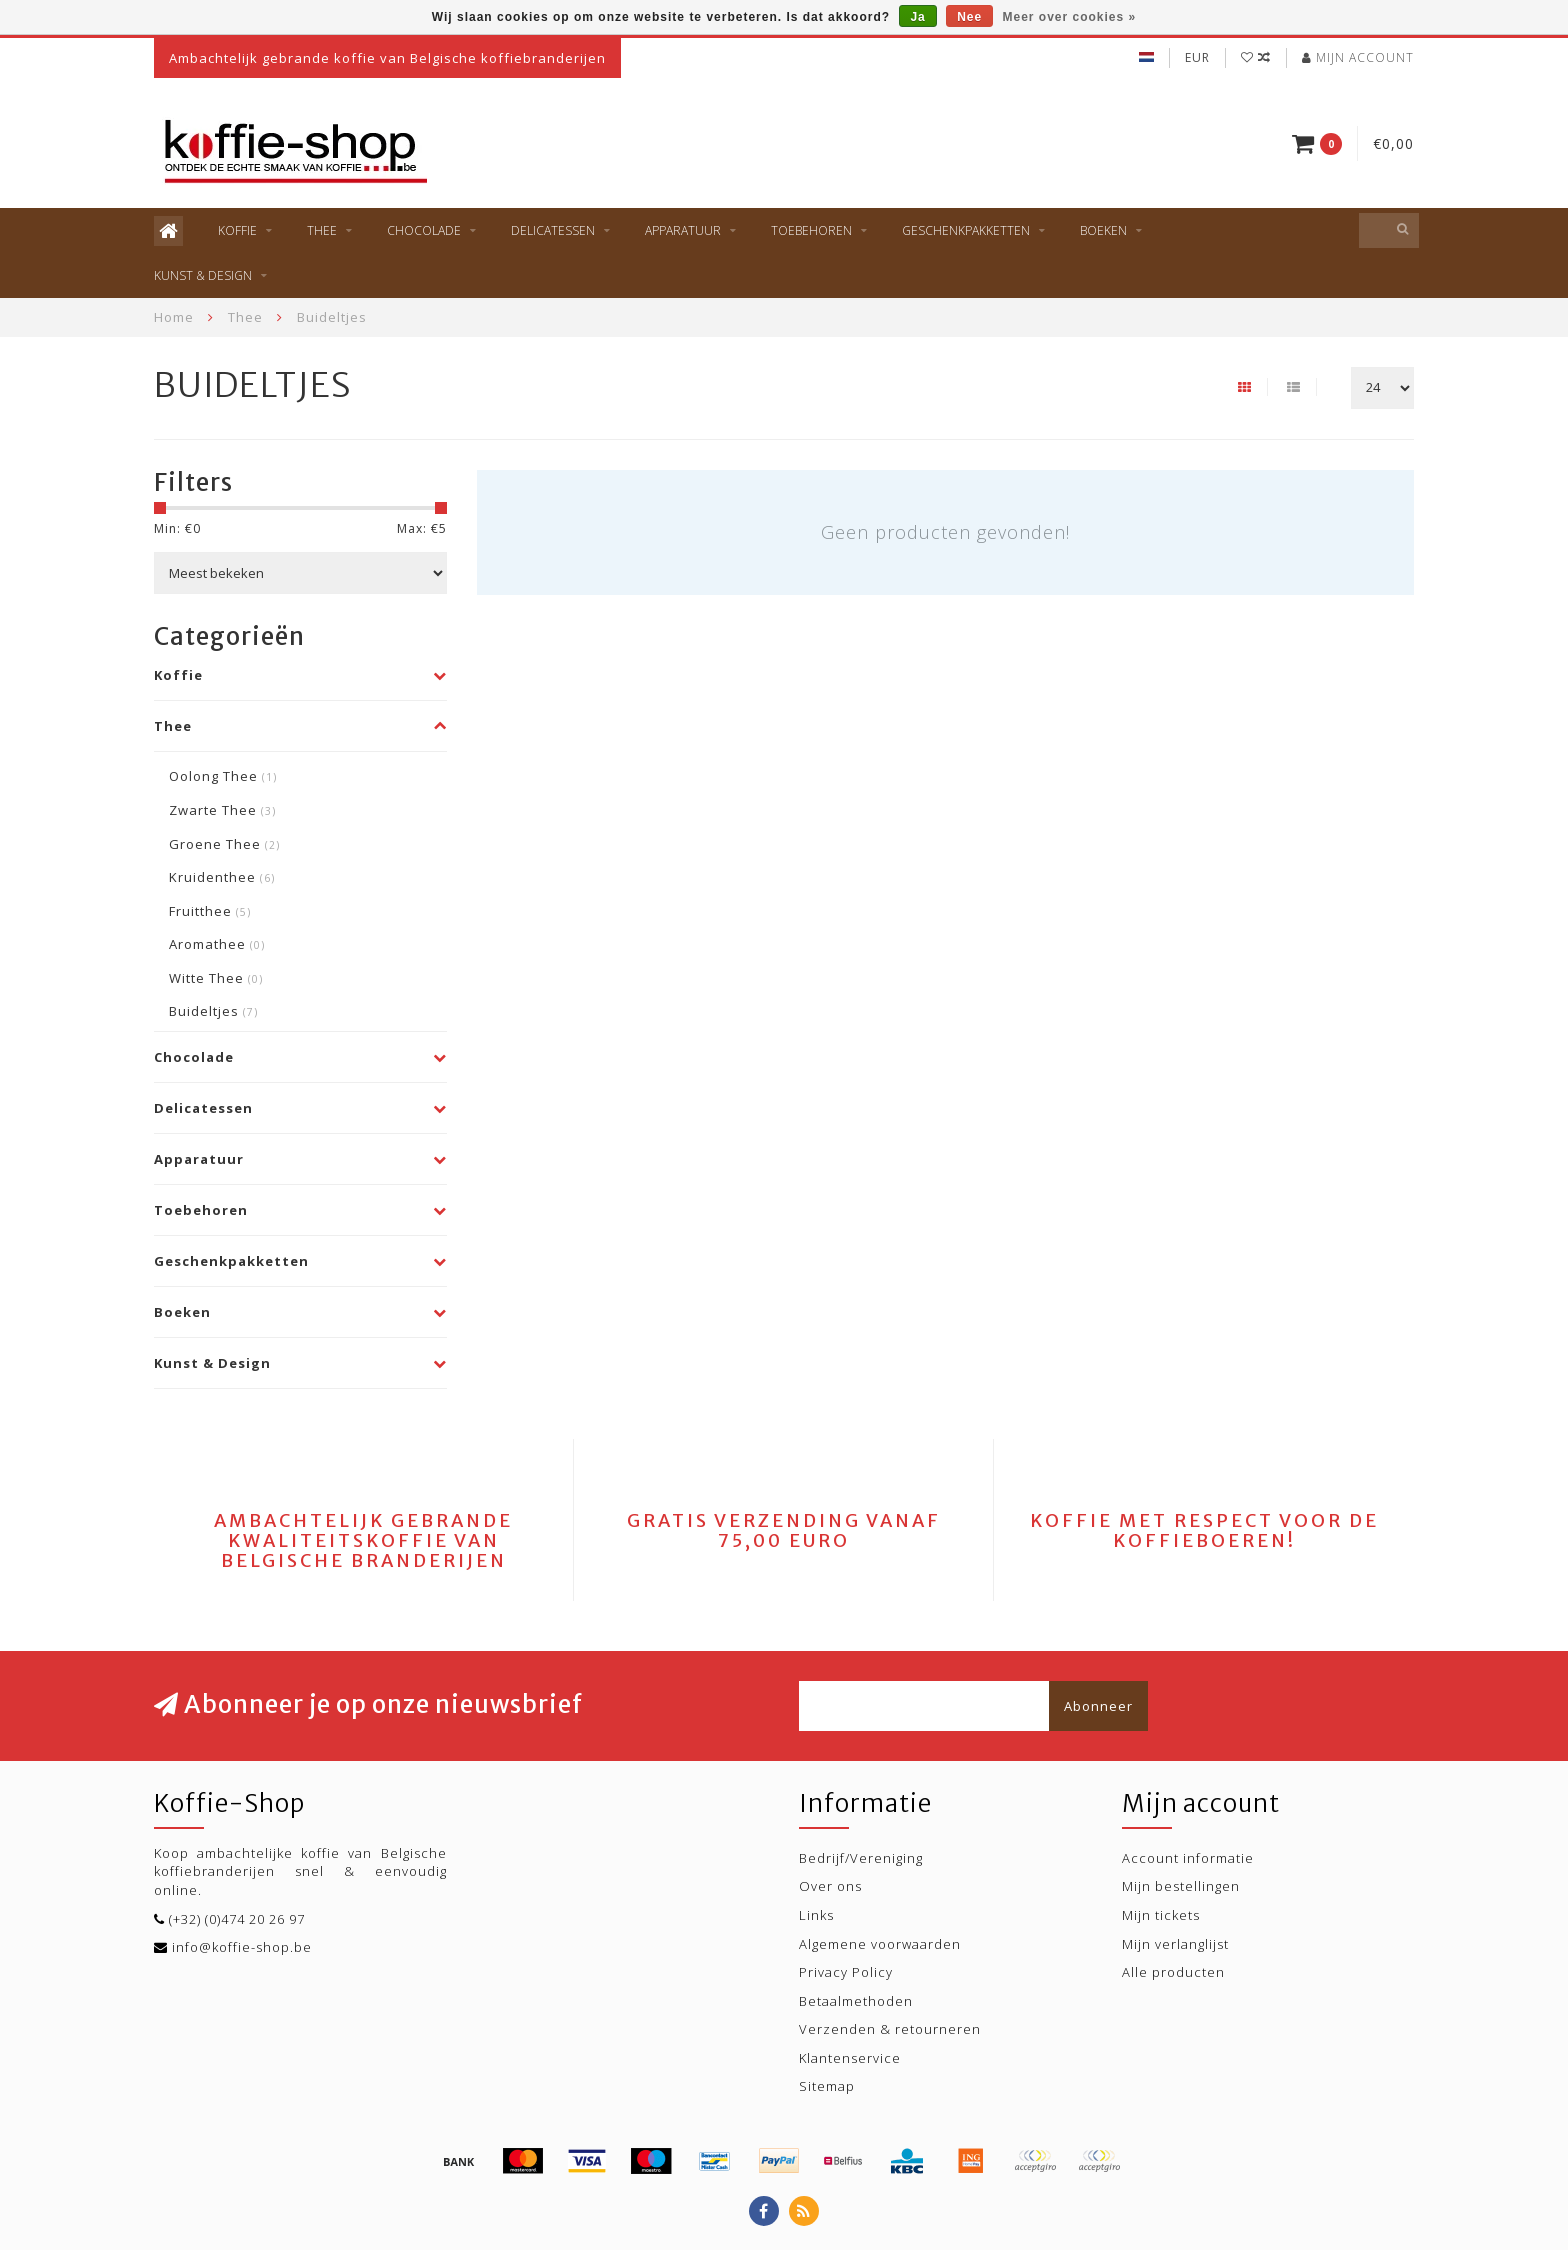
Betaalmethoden (856, 2001)
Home (174, 317)
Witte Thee (216, 978)
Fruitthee (210, 911)
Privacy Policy (846, 1972)
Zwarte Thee (222, 810)
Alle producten (1173, 1972)
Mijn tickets (1161, 1915)
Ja (917, 17)
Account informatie (1188, 1858)
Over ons (830, 1886)
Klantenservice (850, 2058)
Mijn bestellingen (1181, 1886)
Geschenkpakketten (966, 230)
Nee (969, 17)
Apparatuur (683, 230)
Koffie (237, 230)
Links (816, 1915)
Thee (322, 230)
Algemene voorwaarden (880, 1944)
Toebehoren (811, 230)
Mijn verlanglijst (1175, 1944)
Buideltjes (213, 1011)
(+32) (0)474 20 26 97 (237, 1919)
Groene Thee (224, 844)
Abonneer (1098, 1706)
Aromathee (217, 944)
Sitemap (827, 2086)
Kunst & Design (203, 275)
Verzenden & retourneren (890, 2029)
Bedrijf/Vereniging (861, 1858)
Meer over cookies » (1070, 17)
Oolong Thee (223, 776)
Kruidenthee (222, 877)
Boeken (1103, 230)
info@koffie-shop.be (242, 1947)
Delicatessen (553, 230)
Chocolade (424, 230)
